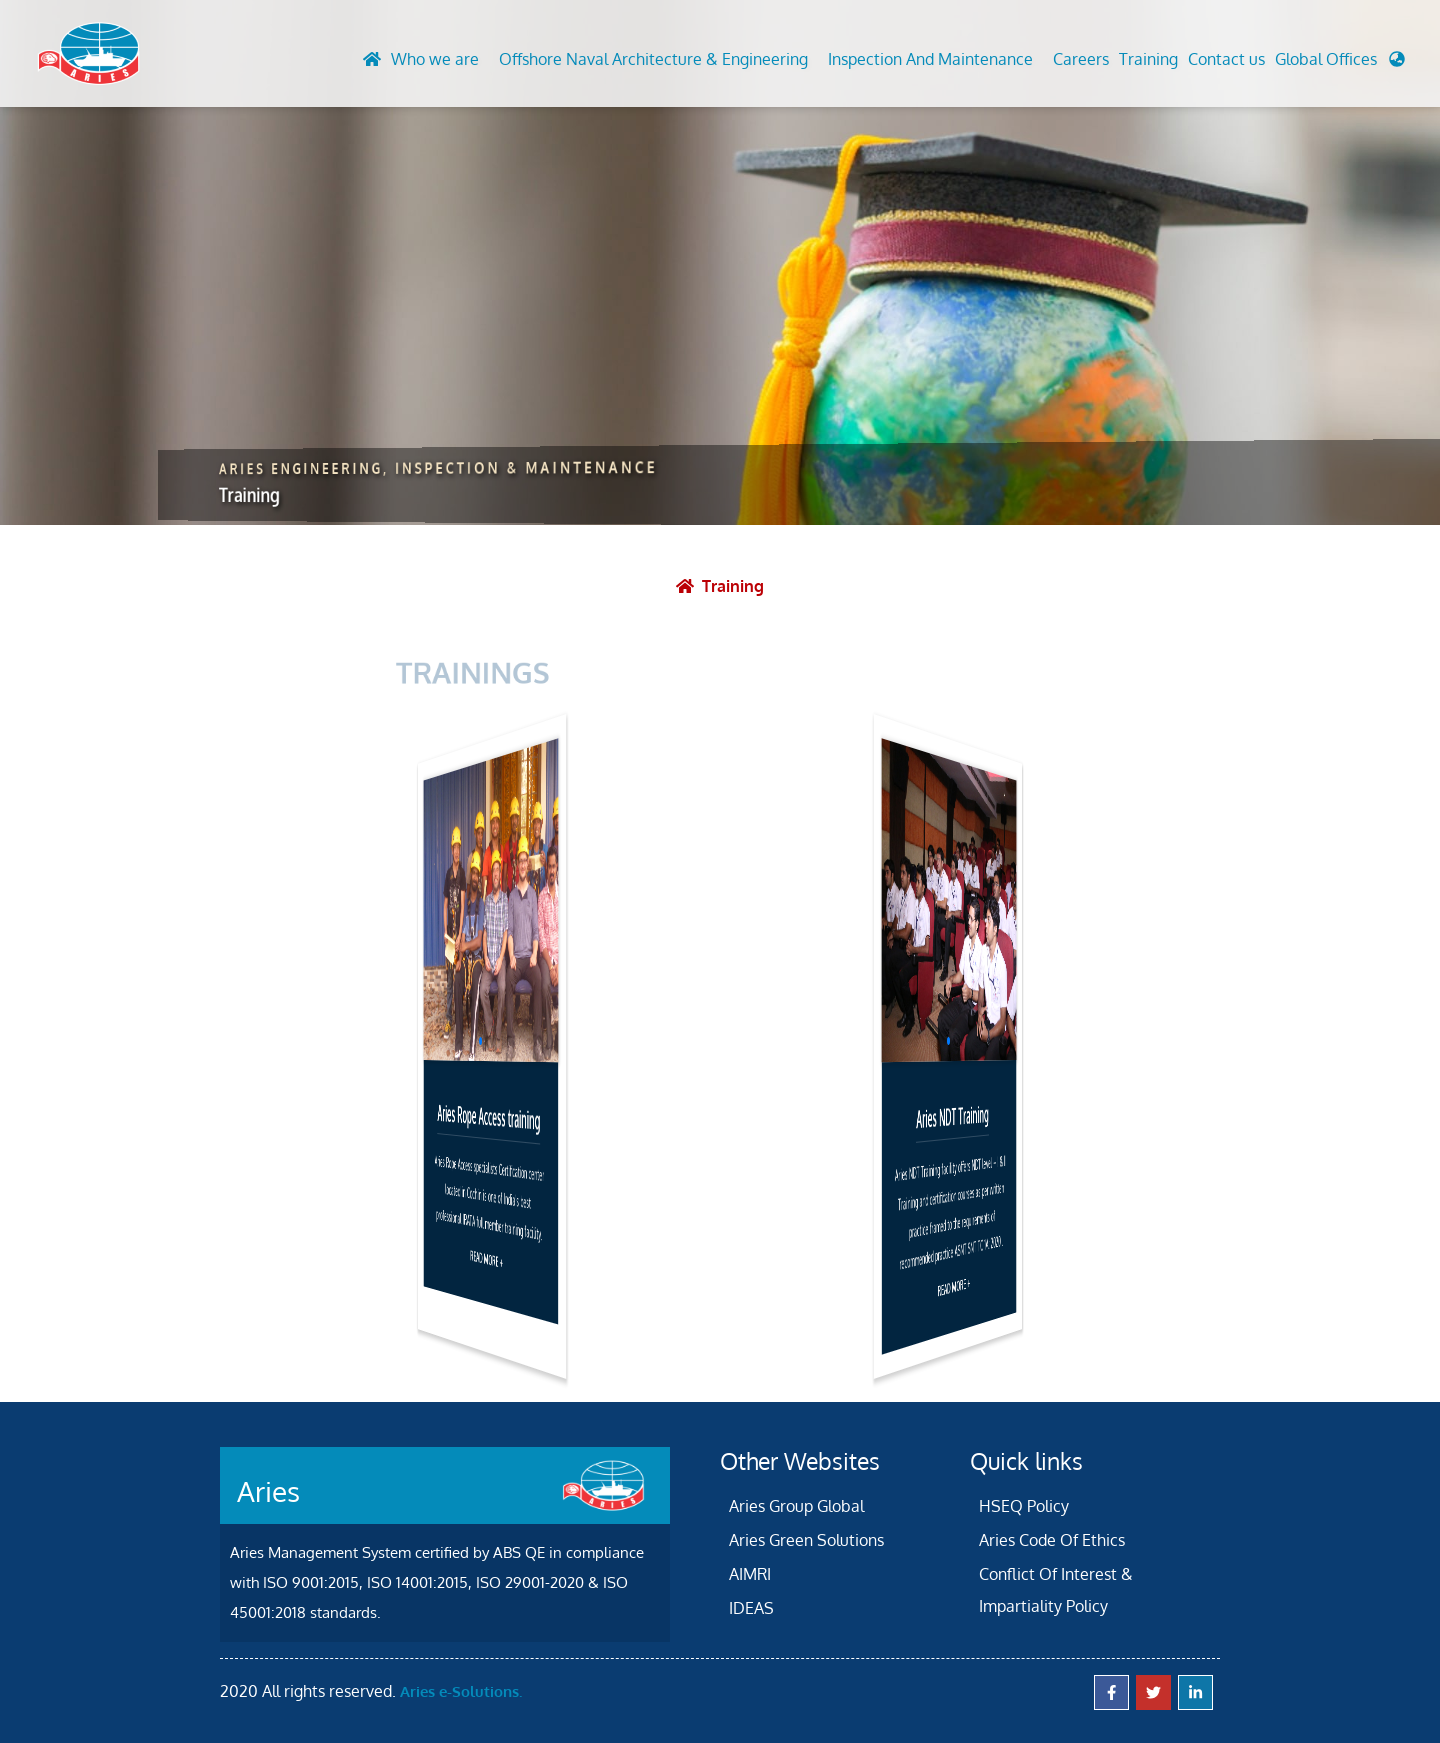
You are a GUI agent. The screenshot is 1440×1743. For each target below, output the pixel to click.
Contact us (1226, 59)
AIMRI (750, 1574)
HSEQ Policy (1024, 1506)
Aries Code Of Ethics (1052, 1540)
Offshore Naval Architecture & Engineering (653, 59)
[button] (1340, 64)
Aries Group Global (796, 1506)
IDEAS (751, 1608)
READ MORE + (486, 1258)
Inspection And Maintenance (930, 59)
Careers (1081, 59)
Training (1148, 59)
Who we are (435, 59)
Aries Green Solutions (806, 1540)
